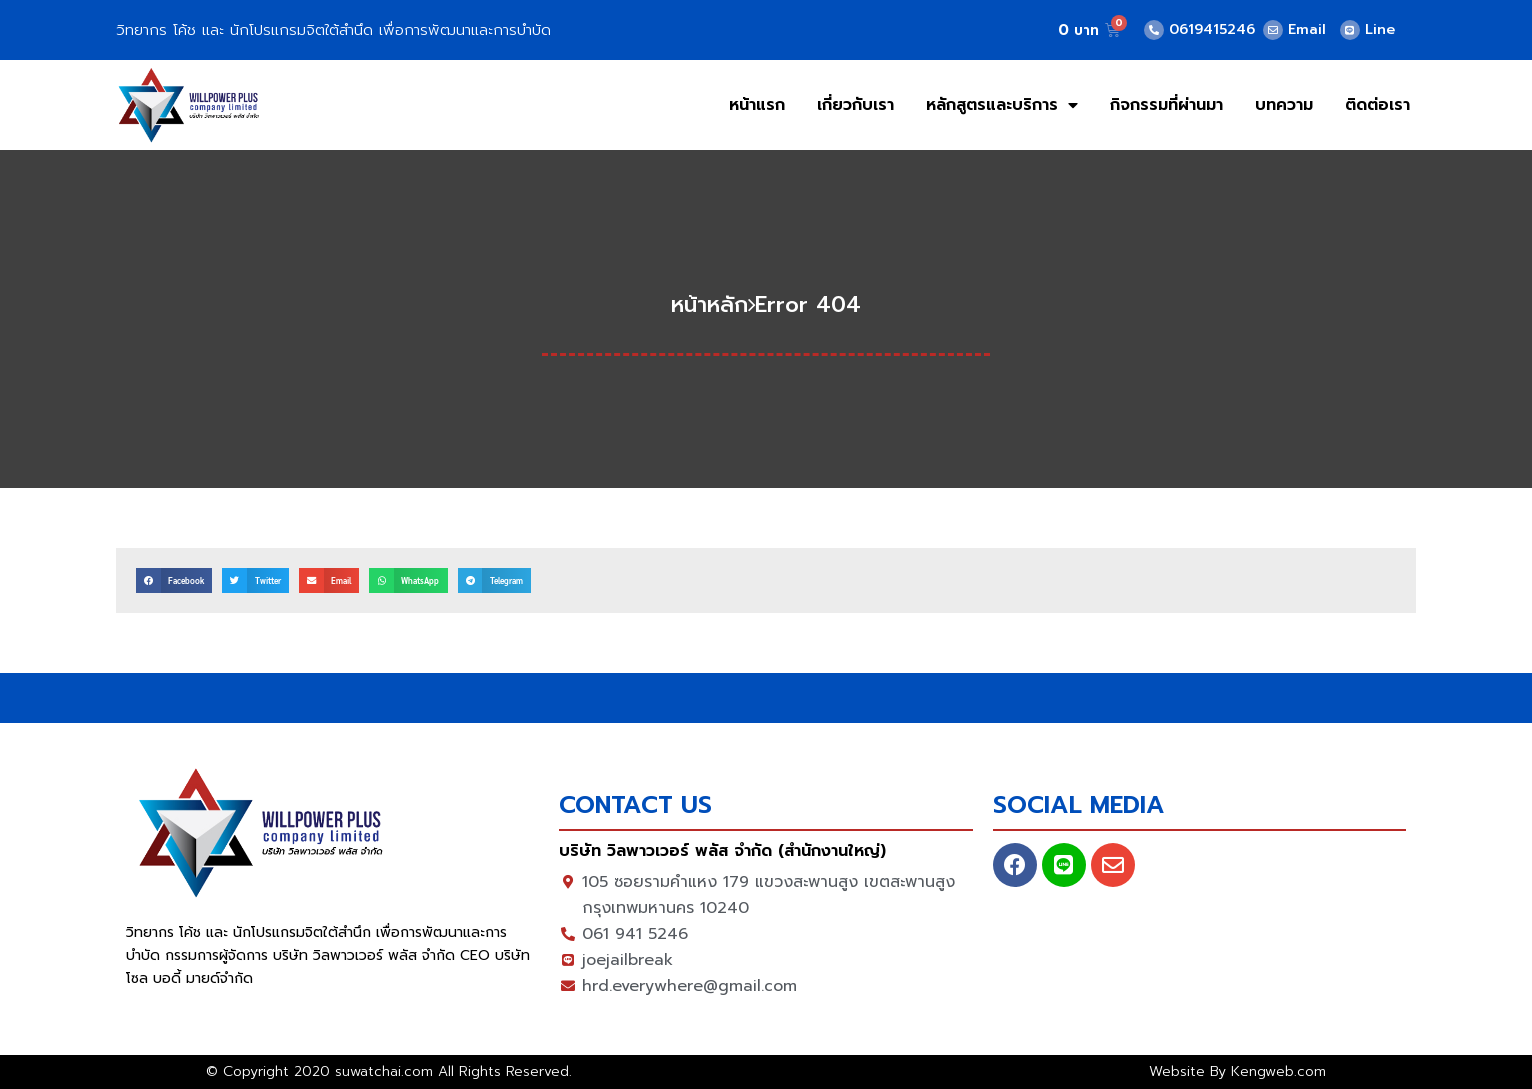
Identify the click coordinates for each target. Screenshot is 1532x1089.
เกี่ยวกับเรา (855, 105)
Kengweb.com (1278, 1071)
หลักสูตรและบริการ (1002, 105)
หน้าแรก (757, 105)
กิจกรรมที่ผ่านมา (1166, 105)
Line (1380, 29)
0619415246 (1212, 29)
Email (1307, 29)
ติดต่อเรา (1377, 105)
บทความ (1284, 105)
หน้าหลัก (709, 304)
